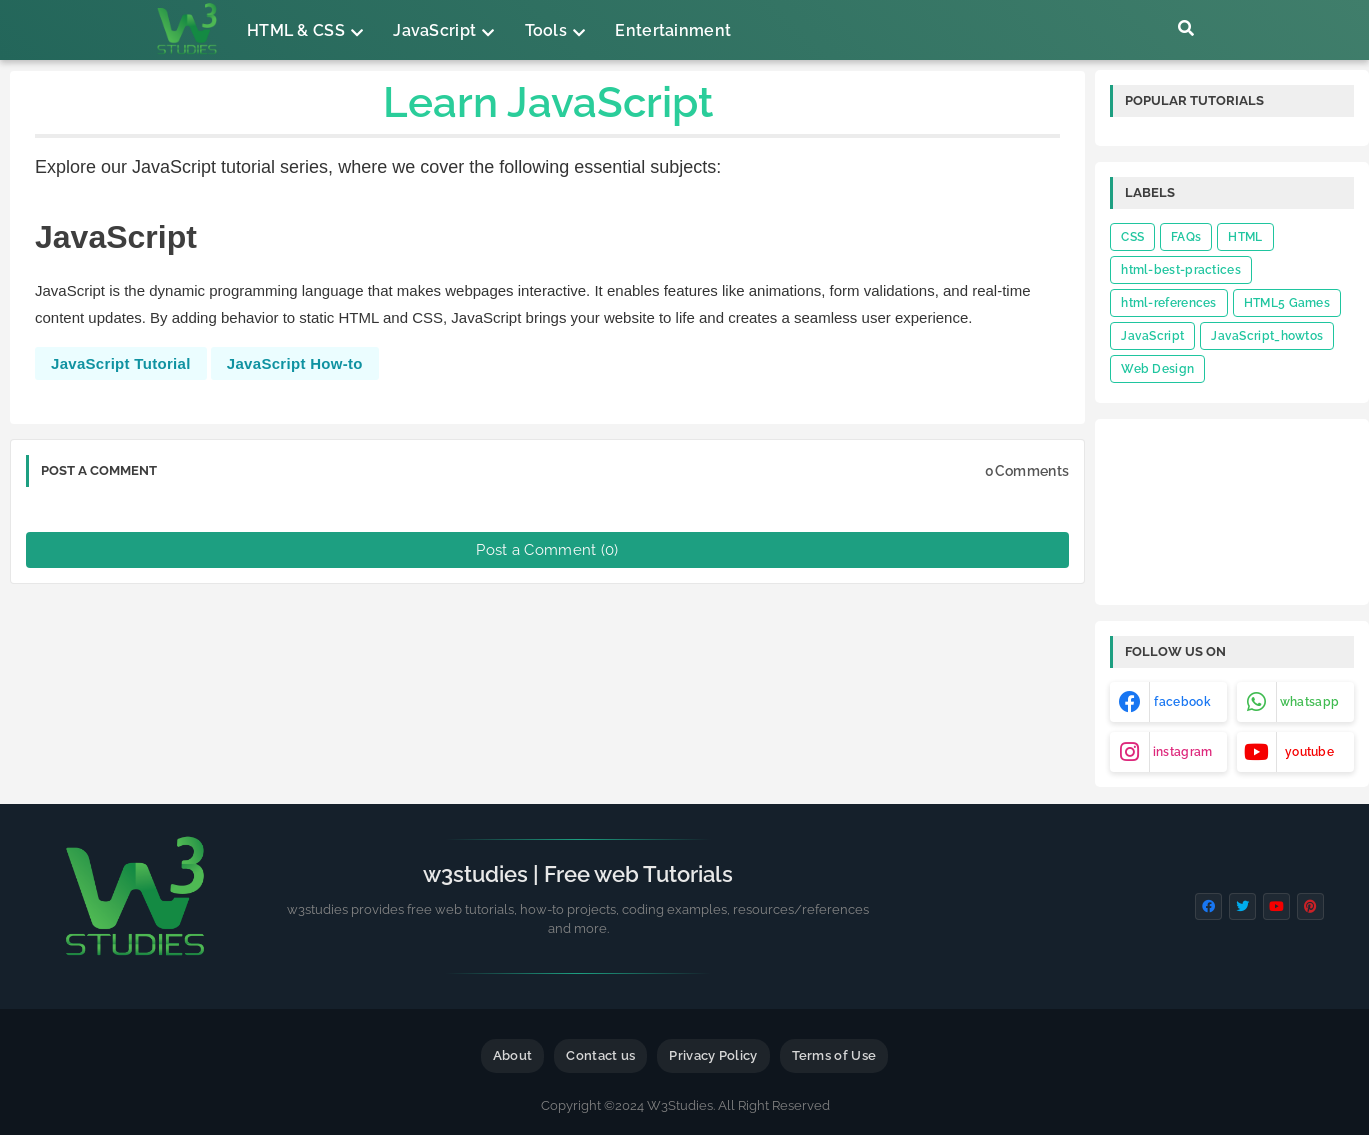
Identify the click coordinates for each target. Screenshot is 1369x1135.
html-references (1169, 303)
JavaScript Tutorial (121, 363)
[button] (1186, 28)
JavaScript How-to (295, 363)
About (513, 1055)
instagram (1183, 752)
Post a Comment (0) (547, 550)
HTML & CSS (296, 30)
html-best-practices (1181, 270)
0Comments (1027, 471)
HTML (1245, 237)
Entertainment (673, 30)
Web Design (1157, 369)
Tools (546, 30)
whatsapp (1309, 702)
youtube (1309, 752)
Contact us (600, 1055)
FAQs (1186, 237)
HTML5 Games (1287, 303)
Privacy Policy (713, 1055)
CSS (1132, 237)
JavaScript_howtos (1267, 336)
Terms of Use (834, 1055)
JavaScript (434, 30)
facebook (1182, 702)
